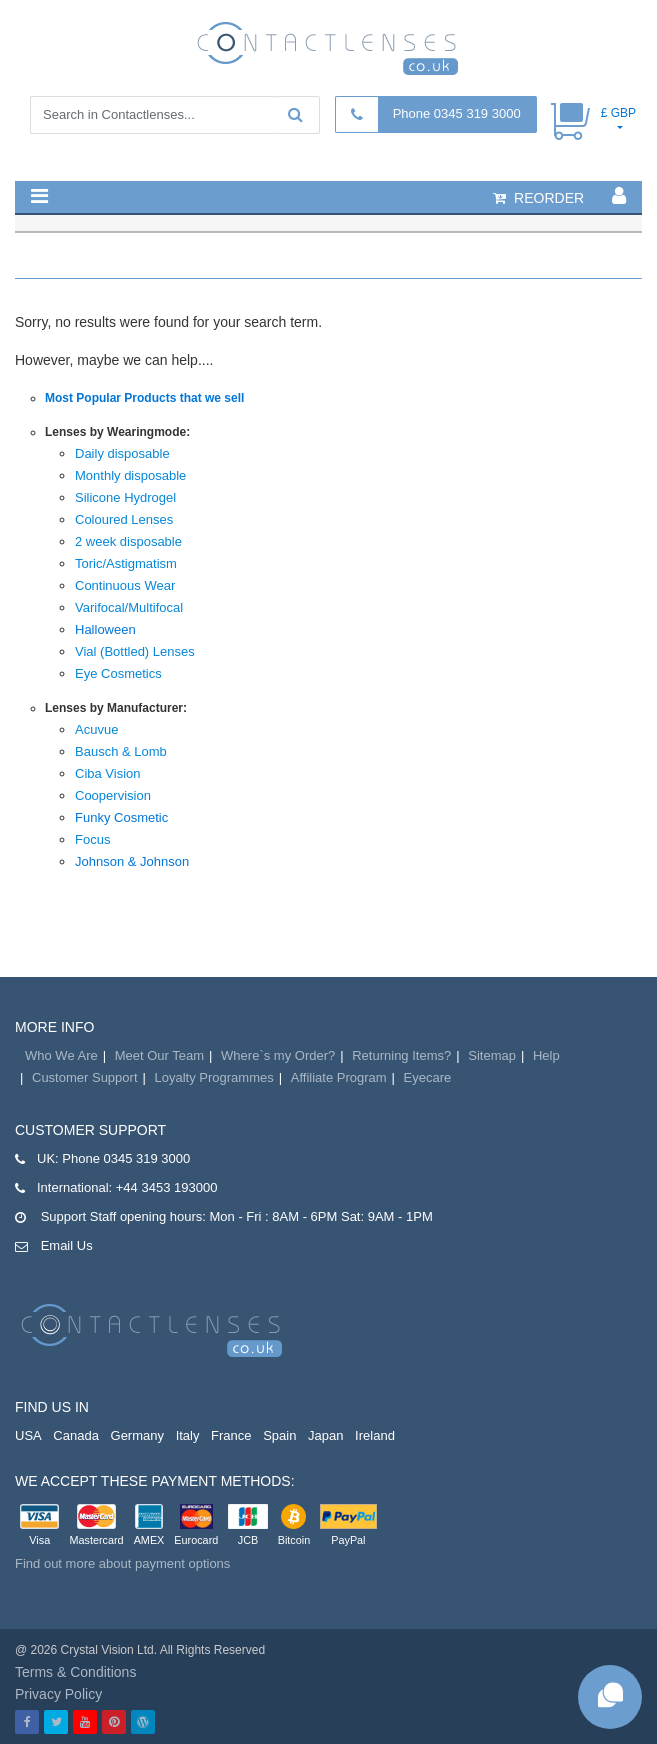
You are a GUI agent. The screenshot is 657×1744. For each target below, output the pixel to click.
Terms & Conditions (75, 1672)
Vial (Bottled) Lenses (135, 651)
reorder (538, 198)
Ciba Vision (108, 773)
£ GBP (618, 113)
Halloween (105, 629)
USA (28, 1435)
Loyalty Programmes (214, 1077)
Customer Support (85, 1077)
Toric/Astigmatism (126, 563)
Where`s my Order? (278, 1055)
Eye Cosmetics (118, 673)
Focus (92, 839)
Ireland (375, 1435)
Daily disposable (122, 453)
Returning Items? (401, 1055)
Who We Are (61, 1055)
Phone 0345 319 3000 (457, 113)
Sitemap (492, 1055)
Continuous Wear (125, 585)
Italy (188, 1435)
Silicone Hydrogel (125, 497)
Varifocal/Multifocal (129, 607)
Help (546, 1055)
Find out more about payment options (122, 1563)
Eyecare (428, 1077)
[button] (39, 196)
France (231, 1435)
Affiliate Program (339, 1077)
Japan (325, 1435)
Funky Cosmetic (121, 817)
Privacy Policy (58, 1694)
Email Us (67, 1245)
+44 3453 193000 (167, 1187)
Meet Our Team (159, 1055)
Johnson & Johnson (132, 861)
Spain (279, 1435)
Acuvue (96, 729)
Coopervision (113, 795)
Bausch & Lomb (121, 751)
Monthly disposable (130, 475)
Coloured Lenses (124, 519)
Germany (137, 1435)
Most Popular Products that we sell (144, 398)
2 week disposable (128, 541)
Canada (76, 1435)
